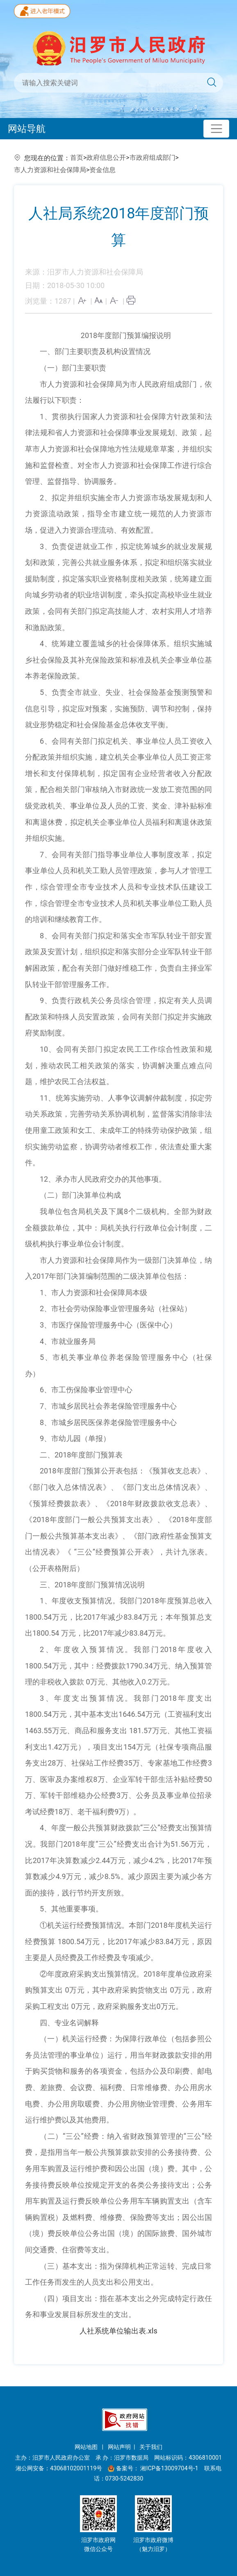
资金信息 (102, 170)
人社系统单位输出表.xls (118, 2330)
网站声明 (119, 2447)
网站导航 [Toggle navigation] (27, 128)
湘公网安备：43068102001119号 (59, 2468)
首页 (76, 157)
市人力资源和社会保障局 (50, 170)
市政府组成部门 (152, 157)
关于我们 (150, 2447)
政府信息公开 (106, 157)
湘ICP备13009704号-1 (170, 2468)
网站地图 (87, 2447)
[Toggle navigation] (216, 129)
